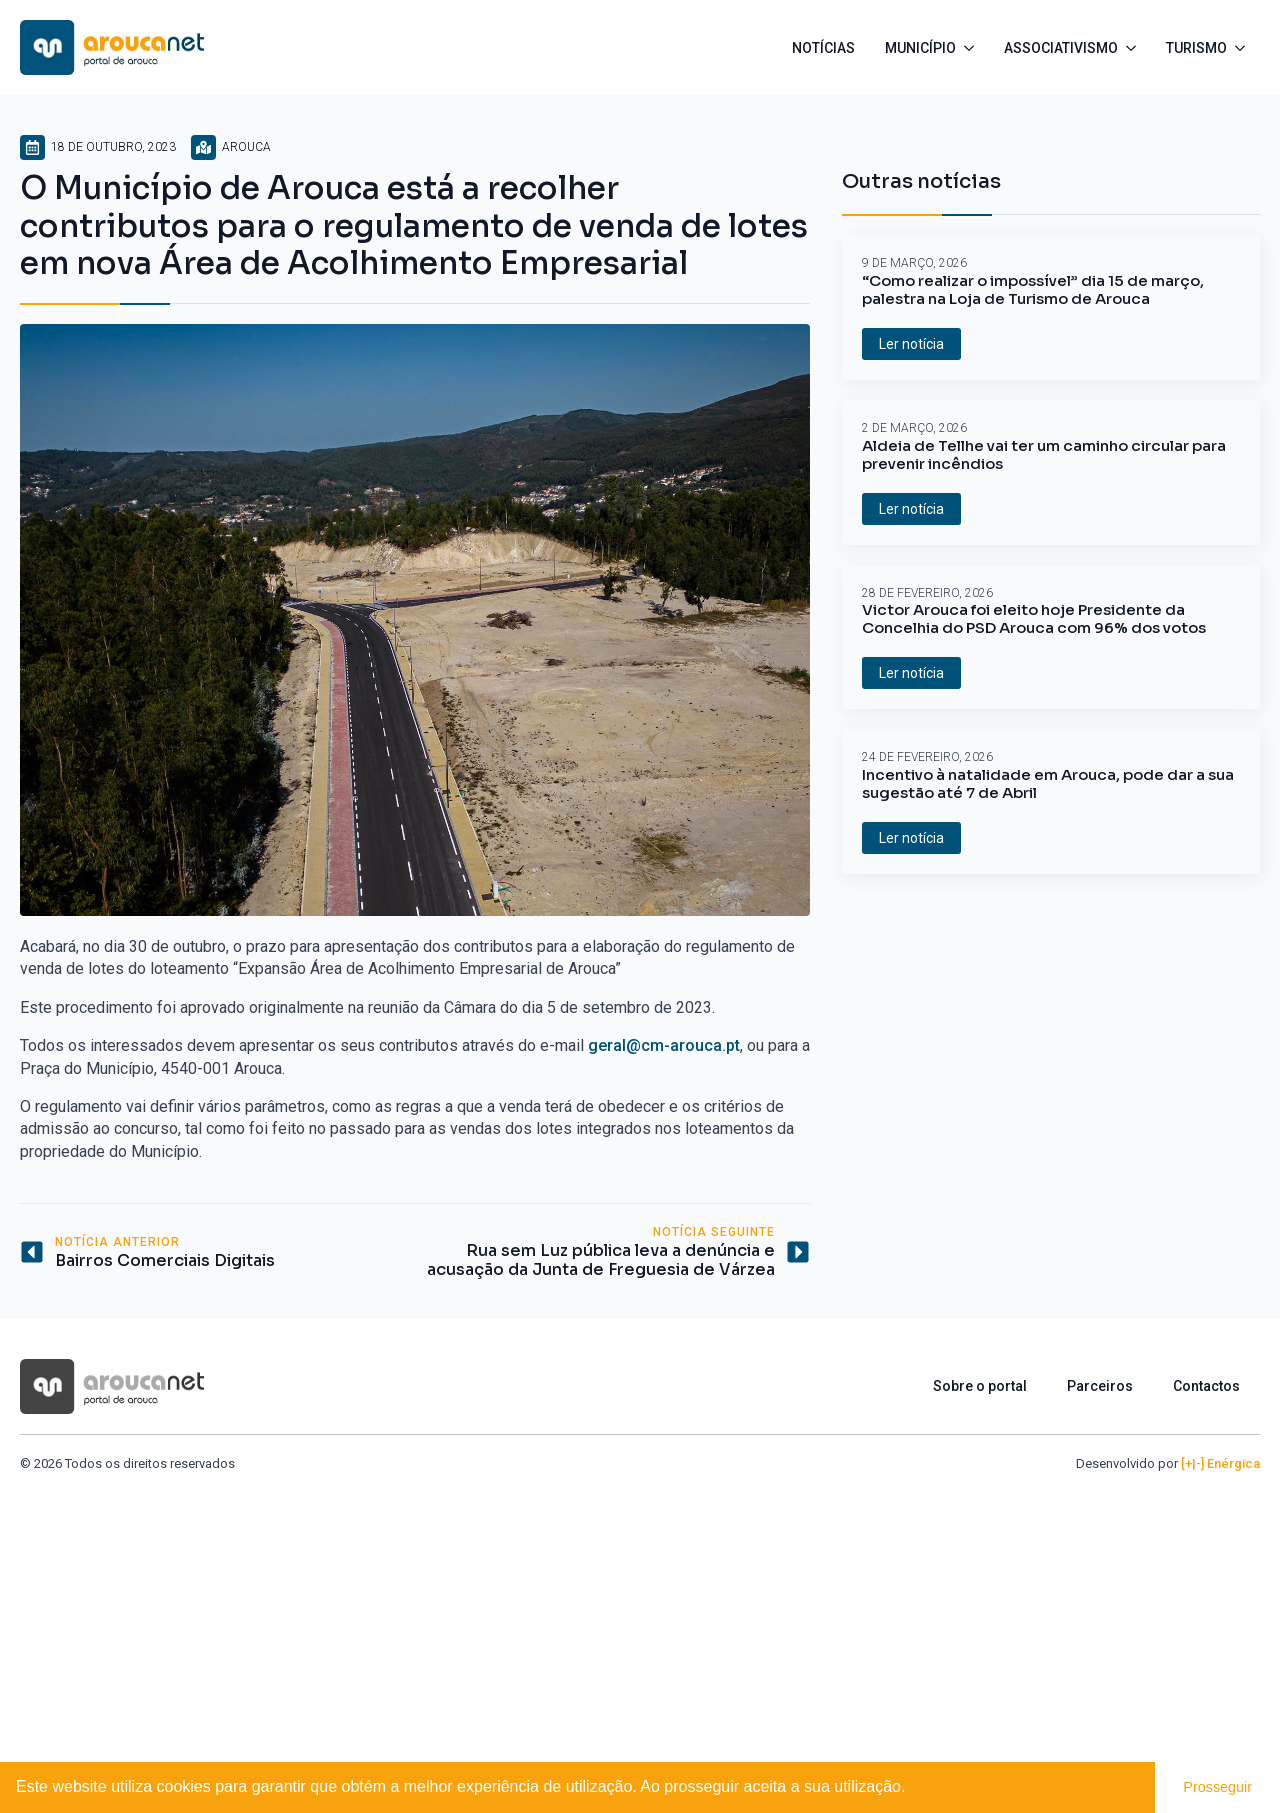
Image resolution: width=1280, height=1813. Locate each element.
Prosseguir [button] (1217, 1787)
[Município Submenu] (972, 48)
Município (920, 48)
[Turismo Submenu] (1243, 48)
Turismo (1196, 48)
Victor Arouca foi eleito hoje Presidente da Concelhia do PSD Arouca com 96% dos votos (1034, 619)
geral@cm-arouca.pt (664, 1045)
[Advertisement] (640, 1623)
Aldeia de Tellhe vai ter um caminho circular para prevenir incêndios (1044, 455)
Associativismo (1061, 48)
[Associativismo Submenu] (1134, 48)
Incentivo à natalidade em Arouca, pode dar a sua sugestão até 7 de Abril (1048, 784)
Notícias (823, 48)
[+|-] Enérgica (1220, 1463)
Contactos (1206, 1386)
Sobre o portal (980, 1386)
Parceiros (1100, 1386)
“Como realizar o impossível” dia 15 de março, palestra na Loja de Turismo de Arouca (1033, 290)
